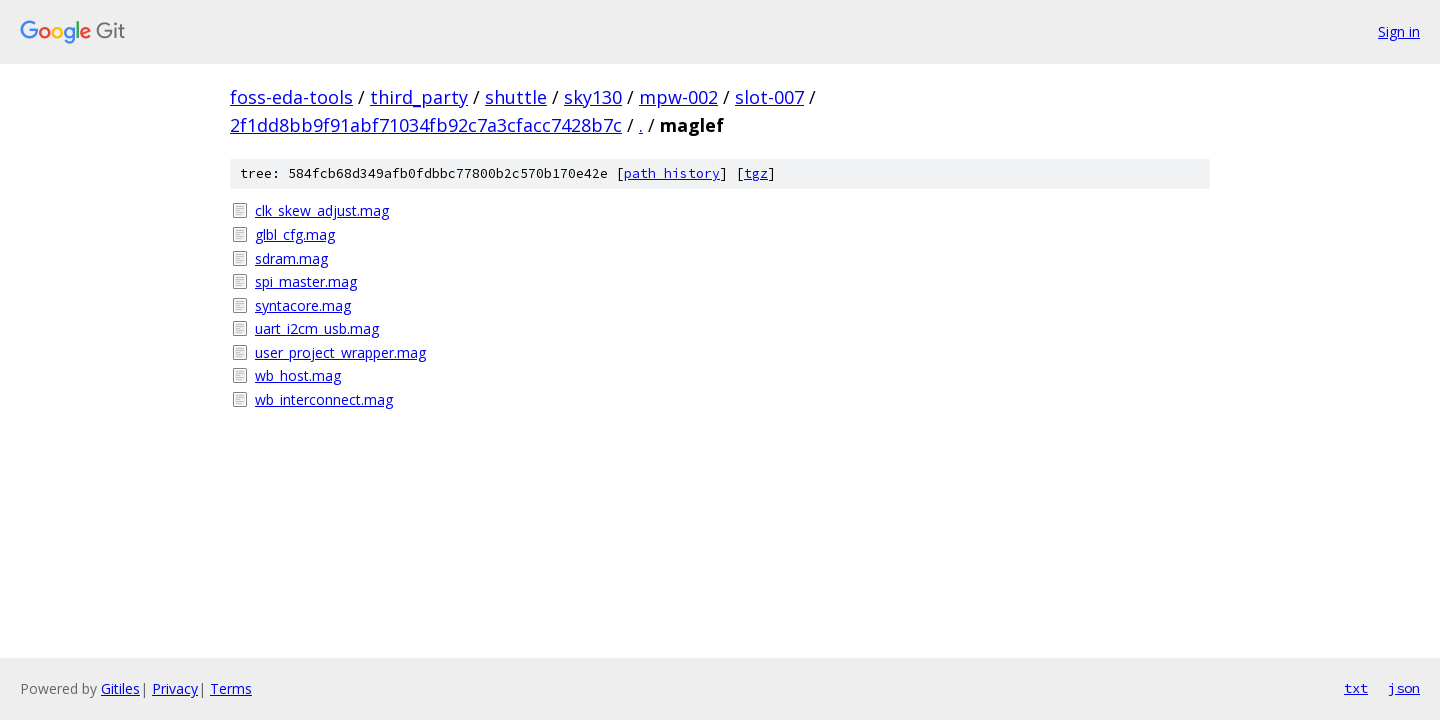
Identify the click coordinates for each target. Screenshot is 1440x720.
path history (672, 173)
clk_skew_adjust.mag (322, 210)
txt (1356, 688)
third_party (419, 97)
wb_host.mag (298, 375)
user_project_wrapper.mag (340, 352)
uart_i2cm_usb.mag (317, 328)
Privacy (175, 688)
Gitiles (120, 688)
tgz (756, 173)
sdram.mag (291, 258)
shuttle (516, 97)
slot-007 (769, 97)
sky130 (593, 97)
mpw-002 (678, 97)
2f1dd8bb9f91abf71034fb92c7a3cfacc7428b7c (426, 125)
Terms (231, 688)
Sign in (1399, 31)
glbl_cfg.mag (295, 234)
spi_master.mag (306, 281)
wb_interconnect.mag (324, 399)
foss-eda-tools (291, 97)
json (1404, 688)
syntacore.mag (303, 305)
